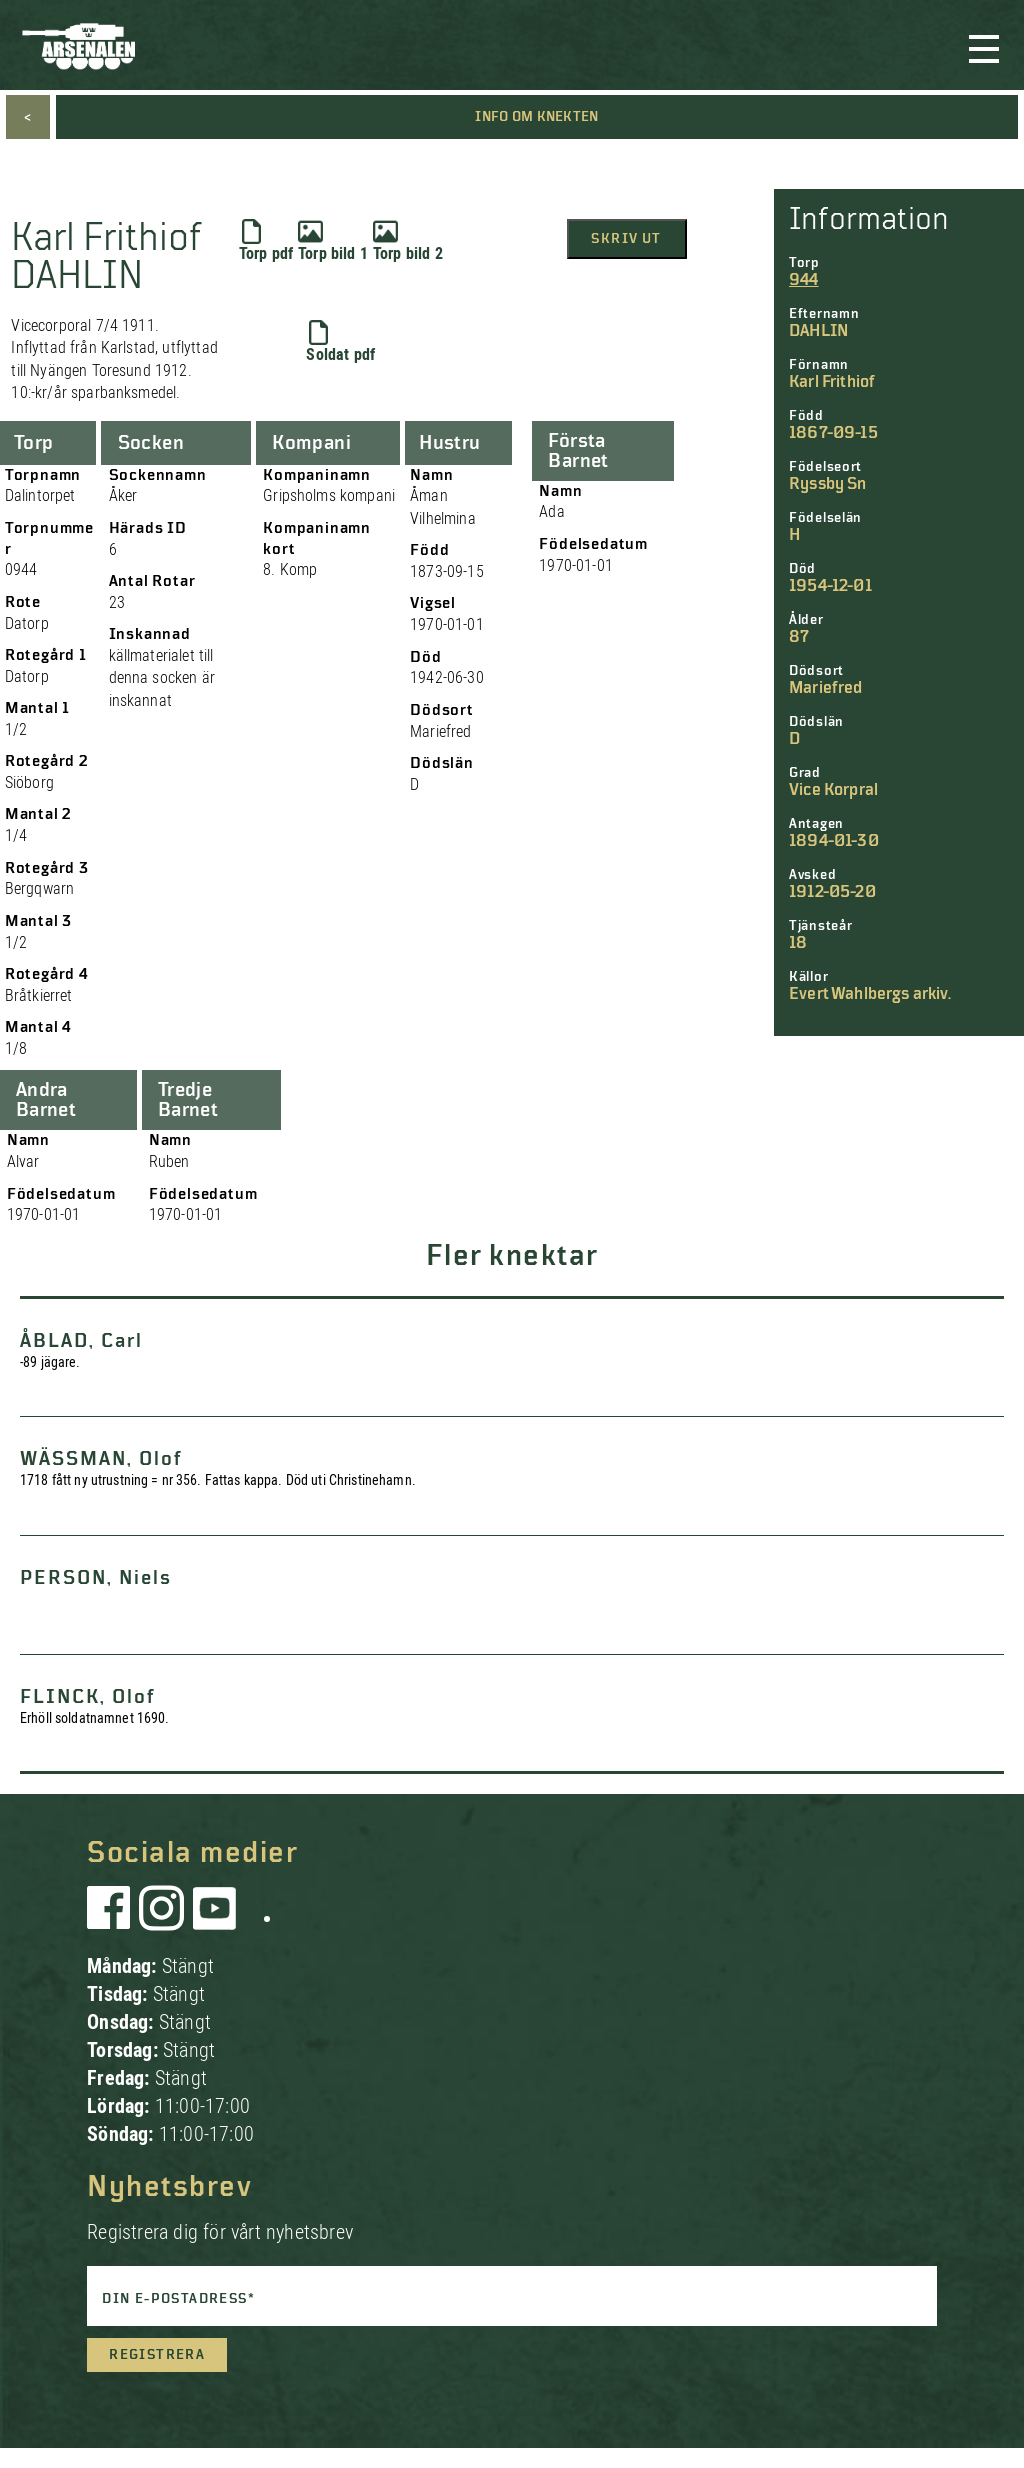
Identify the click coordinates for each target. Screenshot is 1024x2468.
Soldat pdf (340, 342)
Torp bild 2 (408, 241)
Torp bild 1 (333, 241)
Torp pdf (266, 241)
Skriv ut (626, 239)
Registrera (157, 2355)
